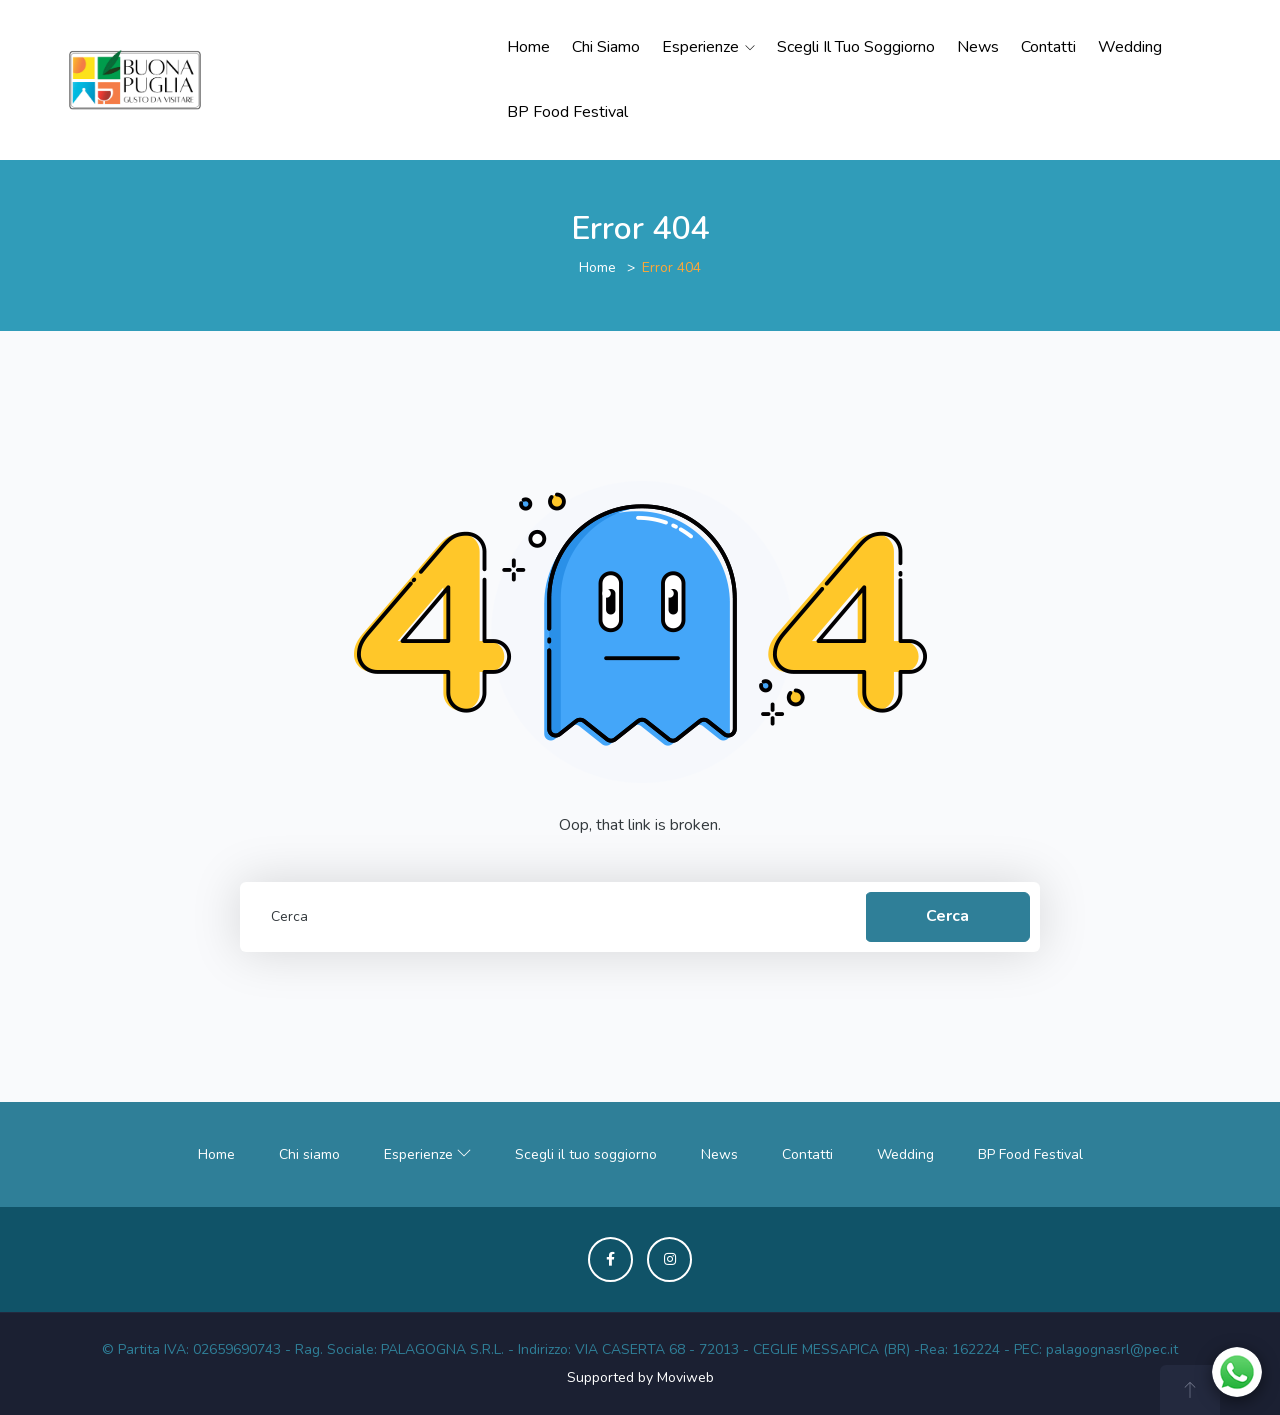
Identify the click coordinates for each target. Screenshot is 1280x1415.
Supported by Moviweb (640, 1377)
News (978, 47)
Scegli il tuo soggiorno (856, 47)
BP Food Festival (567, 112)
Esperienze (708, 47)
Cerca (947, 916)
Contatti (1048, 47)
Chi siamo (606, 47)
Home (528, 47)
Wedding (1130, 47)
